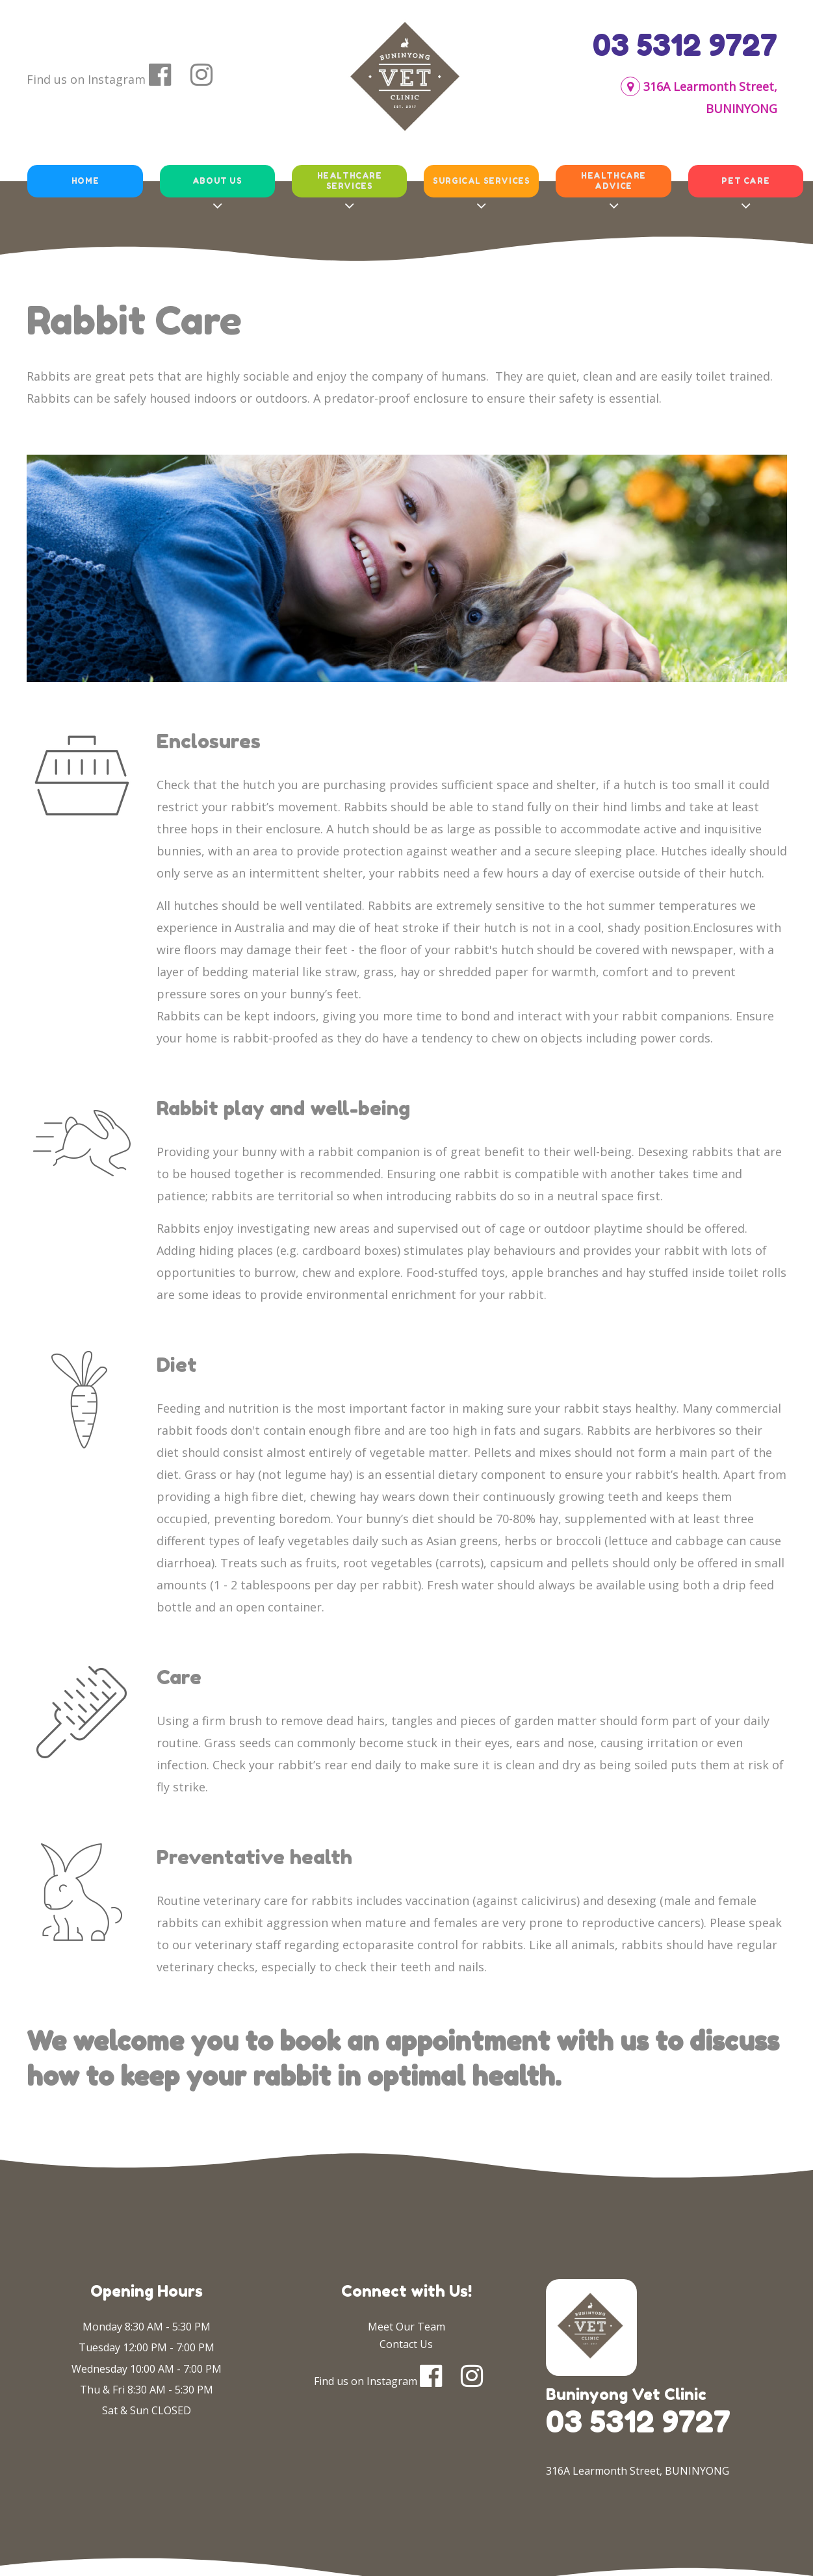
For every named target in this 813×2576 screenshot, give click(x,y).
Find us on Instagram (86, 79)
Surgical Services (481, 181)
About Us (217, 181)
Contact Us (406, 2344)
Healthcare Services (348, 180)
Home (84, 181)
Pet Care (745, 181)
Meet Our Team (406, 2326)
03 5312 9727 (685, 45)
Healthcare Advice (613, 180)
